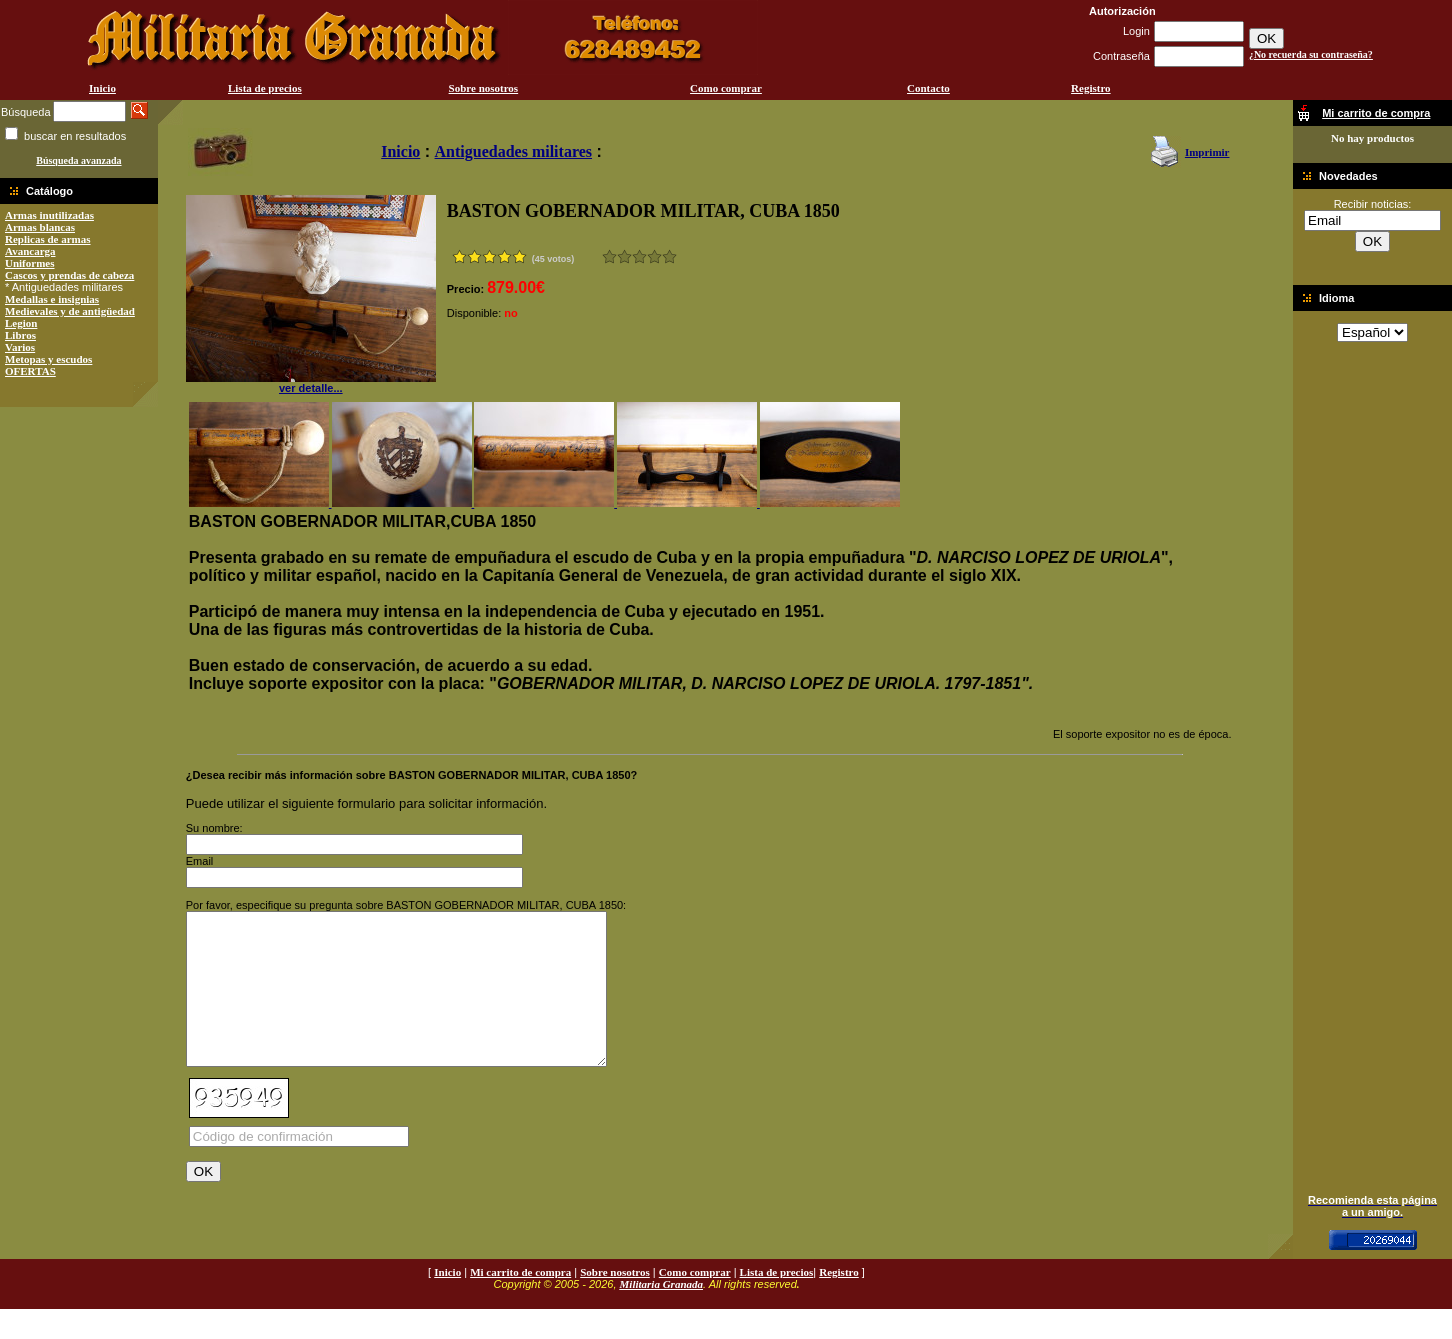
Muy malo (609, 256)
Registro (1091, 88)
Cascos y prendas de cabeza (69, 275)
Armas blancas (40, 227)
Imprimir (1207, 152)
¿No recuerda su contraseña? (1311, 54)
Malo (624, 256)
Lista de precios (265, 88)
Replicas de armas (48, 239)
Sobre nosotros (484, 88)
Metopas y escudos (48, 359)
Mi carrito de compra (520, 1302)
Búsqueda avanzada (78, 160)
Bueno (639, 256)
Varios (20, 347)
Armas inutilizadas (49, 215)
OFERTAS (30, 371)
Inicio (102, 88)
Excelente (669, 256)
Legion (21, 323)
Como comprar (726, 88)
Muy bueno (654, 256)
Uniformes (30, 263)
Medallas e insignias (52, 299)
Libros (20, 335)
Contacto (928, 88)
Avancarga (30, 251)
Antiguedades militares (513, 151)
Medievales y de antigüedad (70, 311)
